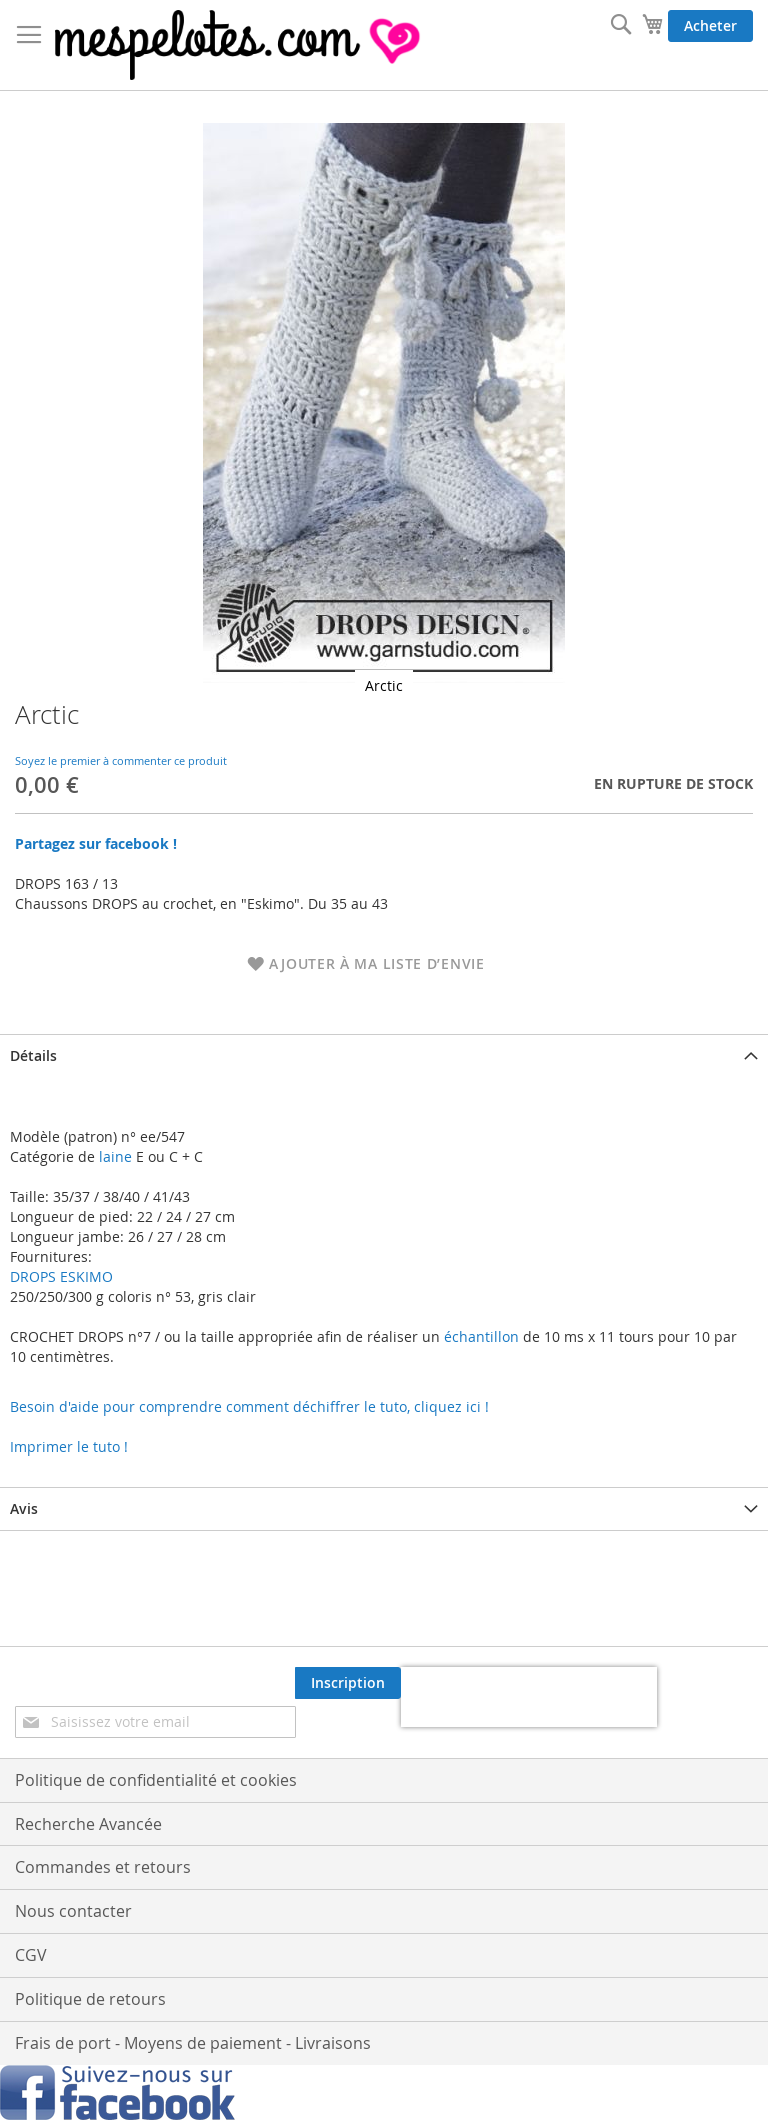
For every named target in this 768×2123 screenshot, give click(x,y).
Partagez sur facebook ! (96, 843)
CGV (31, 1955)
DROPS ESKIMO (61, 1276)
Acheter (710, 25)
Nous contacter (73, 1911)
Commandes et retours (103, 1867)
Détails (33, 1055)
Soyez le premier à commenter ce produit (121, 760)
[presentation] (529, 1697)
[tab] (384, 1055)
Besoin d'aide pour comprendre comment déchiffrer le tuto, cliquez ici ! (249, 1406)
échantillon (481, 1336)
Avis (24, 1508)
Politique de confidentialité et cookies (156, 1780)
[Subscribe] (348, 1683)
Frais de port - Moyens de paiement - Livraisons (193, 2043)
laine (113, 1156)
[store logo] (239, 45)
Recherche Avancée (88, 1824)
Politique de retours (90, 1999)
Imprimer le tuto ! (69, 1446)
